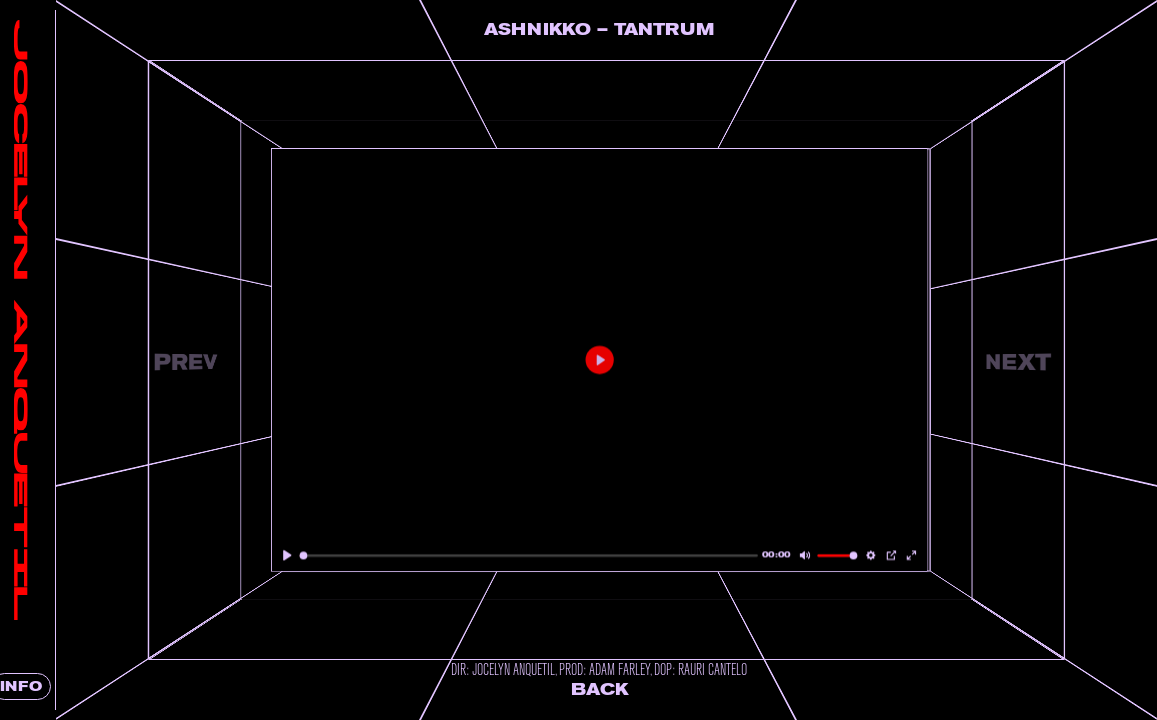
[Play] (321, 555)
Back (620, 689)
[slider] (550, 555)
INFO (50, 686)
